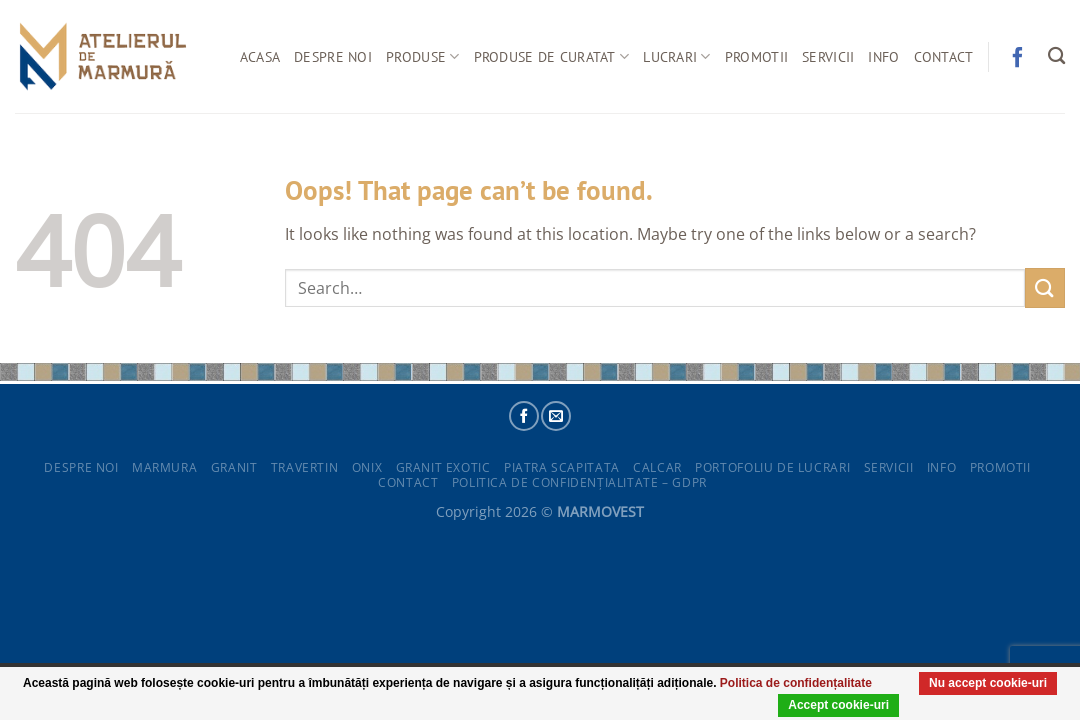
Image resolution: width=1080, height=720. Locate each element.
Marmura (164, 467)
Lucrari (677, 57)
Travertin (305, 467)
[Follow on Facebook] (524, 416)
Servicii (828, 56)
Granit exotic (443, 467)
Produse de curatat (552, 57)
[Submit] (1045, 287)
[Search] (1056, 56)
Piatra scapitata (562, 467)
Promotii (756, 56)
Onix (367, 467)
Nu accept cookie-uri (983, 704)
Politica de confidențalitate (860, 681)
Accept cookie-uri (824, 704)
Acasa (260, 56)
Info (883, 56)
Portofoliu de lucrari (772, 467)
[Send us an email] (556, 416)
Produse (423, 57)
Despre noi (333, 56)
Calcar (657, 467)
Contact (944, 56)
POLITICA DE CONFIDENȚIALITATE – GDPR (579, 482)
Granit (234, 467)
